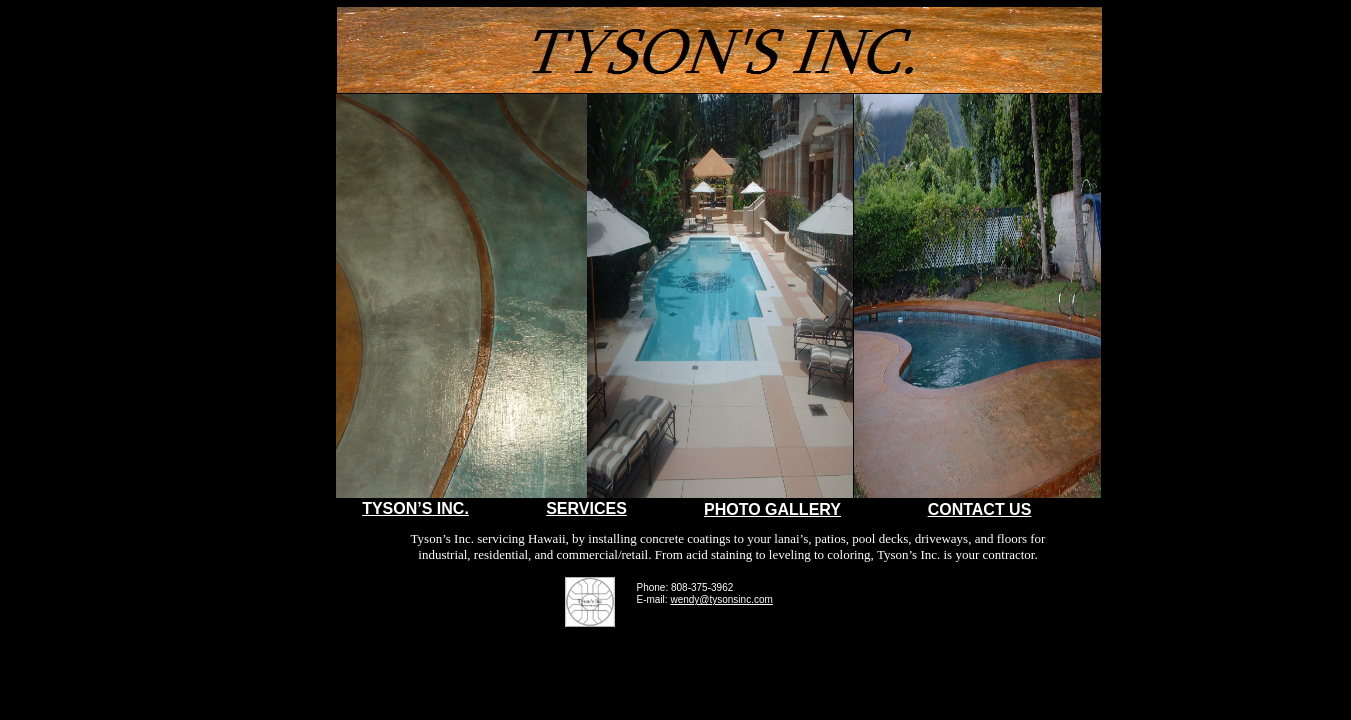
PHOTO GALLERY (772, 509)
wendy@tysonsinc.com (721, 599)
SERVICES (586, 508)
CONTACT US (980, 509)
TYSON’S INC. (415, 508)
